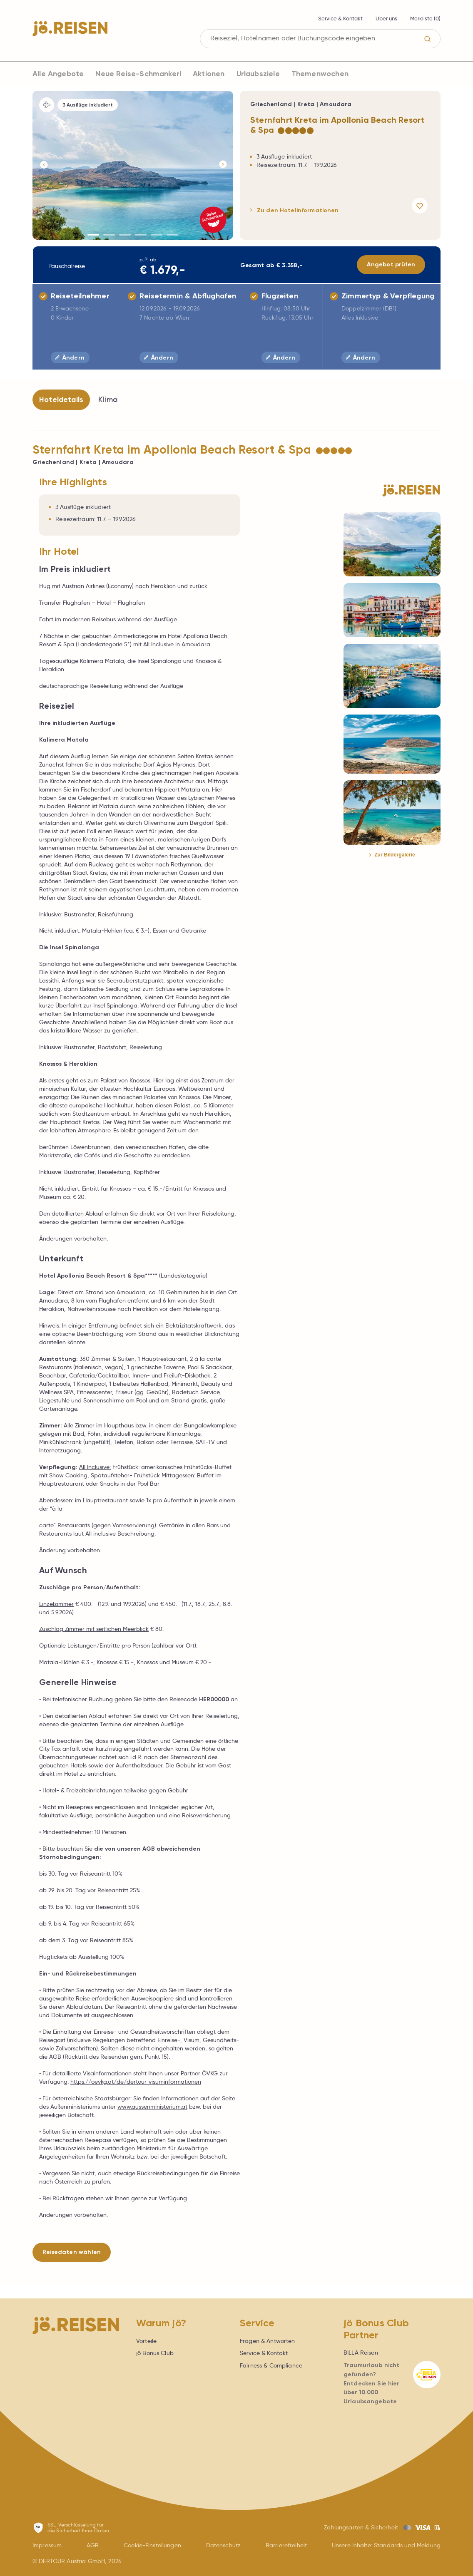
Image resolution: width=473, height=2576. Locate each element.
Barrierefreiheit (286, 2545)
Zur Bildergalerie (392, 855)
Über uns (386, 18)
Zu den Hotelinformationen (294, 210)
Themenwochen (320, 73)
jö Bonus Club (155, 2353)
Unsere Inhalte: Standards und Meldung (386, 2545)
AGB (93, 2545)
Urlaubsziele (258, 73)
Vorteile (146, 2341)
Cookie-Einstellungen (152, 2545)
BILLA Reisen (361, 2352)
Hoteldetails (61, 399)
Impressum (47, 2545)
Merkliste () (425, 18)
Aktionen (208, 73)
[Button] (43, 165)
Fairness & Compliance (271, 2365)
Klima (107, 399)
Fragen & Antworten (267, 2341)
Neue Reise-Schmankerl (138, 73)
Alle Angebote (58, 73)
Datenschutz (223, 2545)
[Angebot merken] (421, 205)
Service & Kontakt (340, 18)
